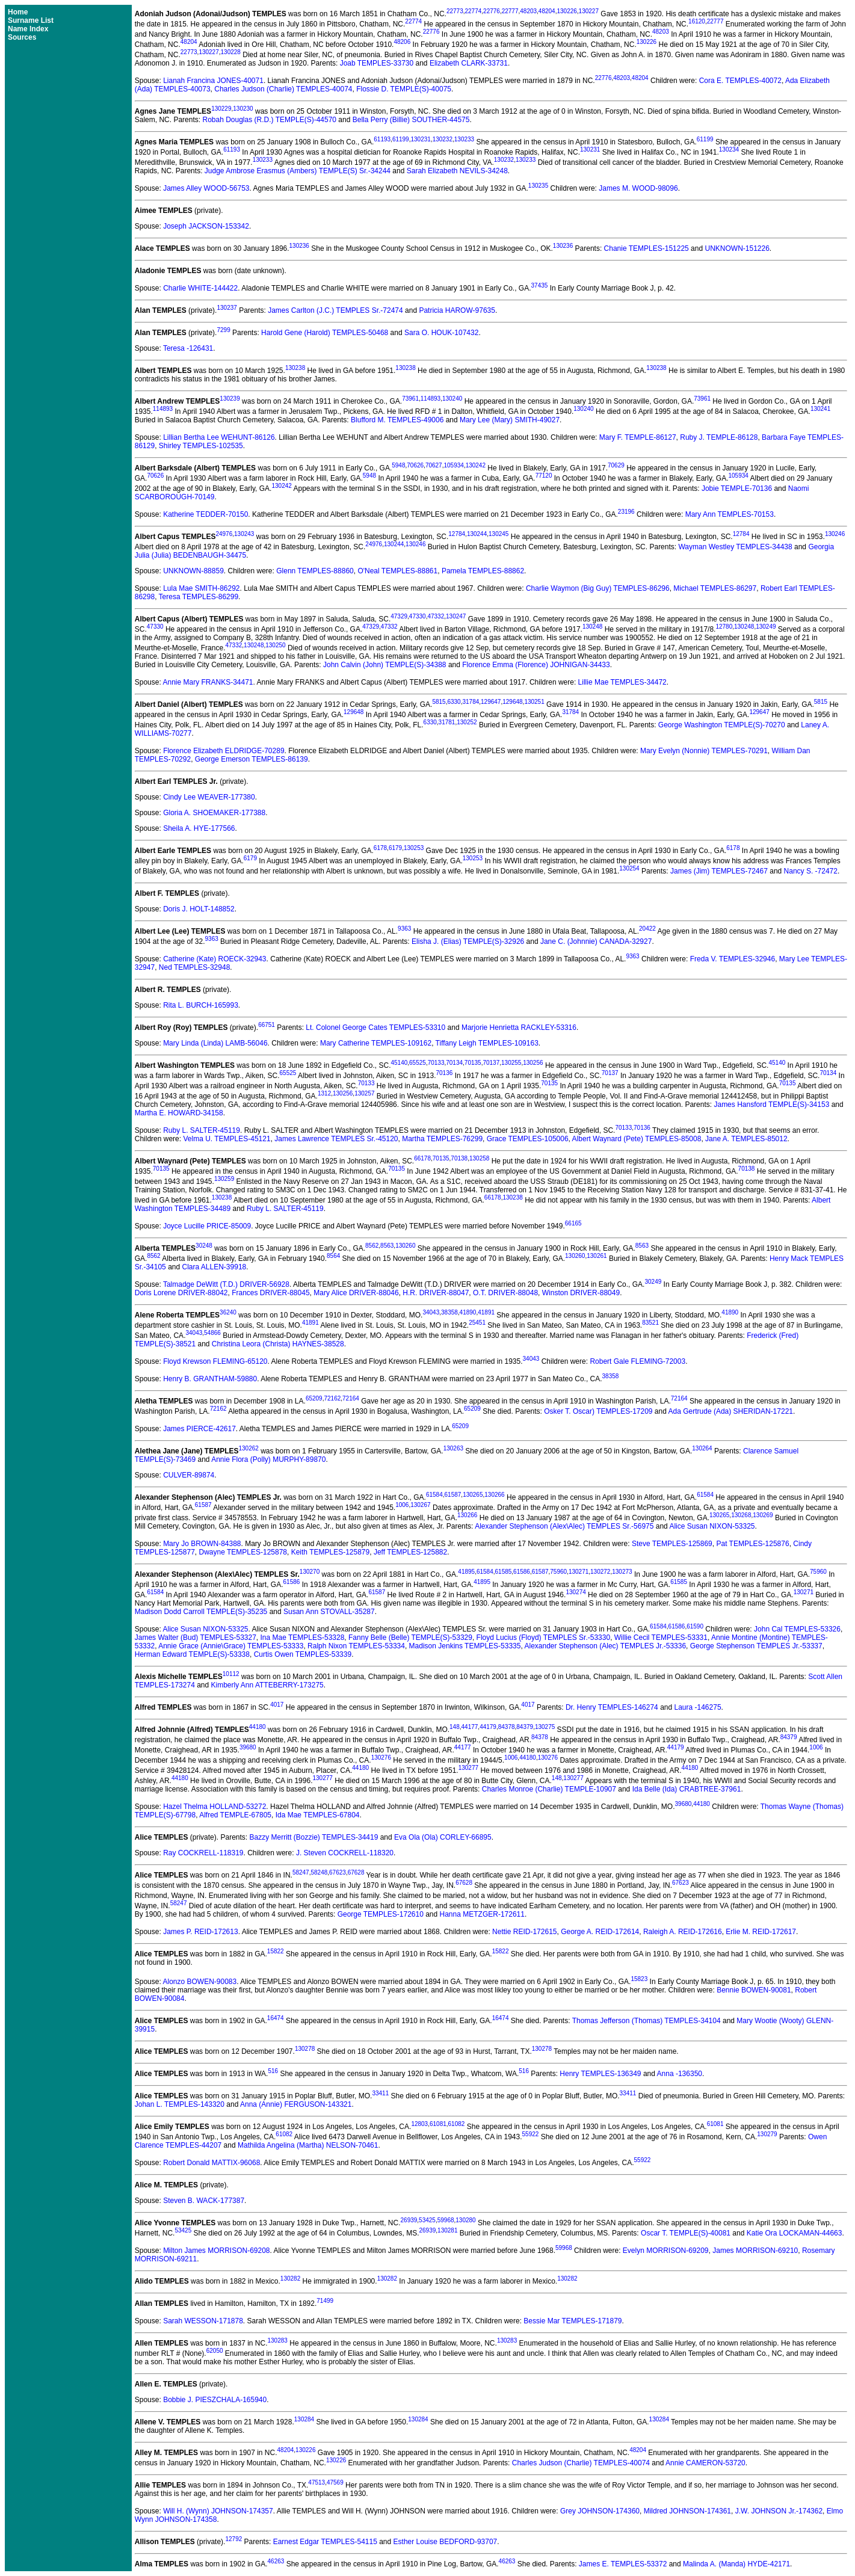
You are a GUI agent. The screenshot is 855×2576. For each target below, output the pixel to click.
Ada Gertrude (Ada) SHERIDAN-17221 (730, 1411)
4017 (276, 1704)
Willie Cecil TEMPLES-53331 (661, 1637)
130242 (476, 465)
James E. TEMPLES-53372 (623, 2564)
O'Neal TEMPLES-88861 (397, 571)
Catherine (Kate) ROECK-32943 (214, 959)
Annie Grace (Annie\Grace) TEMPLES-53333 (230, 1646)
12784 (456, 534)
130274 (575, 1592)
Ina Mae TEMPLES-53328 (303, 1637)
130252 (467, 722)
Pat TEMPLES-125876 (752, 1543)
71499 (324, 2300)
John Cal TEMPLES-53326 (797, 1629)
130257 (364, 1093)
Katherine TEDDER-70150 (205, 514)
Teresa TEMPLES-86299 (199, 597)
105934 (453, 465)
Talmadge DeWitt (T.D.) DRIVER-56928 (226, 1284)
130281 (447, 2230)
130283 (278, 2340)
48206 (402, 42)
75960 (558, 1571)
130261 (597, 1256)
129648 (512, 701)
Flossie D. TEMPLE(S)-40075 (403, 89)
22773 (454, 11)
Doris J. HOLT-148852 (199, 909)
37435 (539, 285)
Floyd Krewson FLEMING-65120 (215, 1361)
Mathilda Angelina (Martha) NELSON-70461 (308, 2145)
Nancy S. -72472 (811, 871)
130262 (248, 1448)
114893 (430, 398)
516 (273, 2071)
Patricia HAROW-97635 (457, 310)
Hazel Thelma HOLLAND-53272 (214, 1806)
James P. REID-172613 (200, 1931)
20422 (647, 928)
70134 (454, 1062)
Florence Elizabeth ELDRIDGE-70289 (223, 751)
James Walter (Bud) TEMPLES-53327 (195, 1637)
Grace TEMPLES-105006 (528, 1139)
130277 (468, 1767)
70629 (616, 465)
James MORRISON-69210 (755, 2250)
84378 (506, 1727)
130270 (309, 1571)
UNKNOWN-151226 (737, 248)
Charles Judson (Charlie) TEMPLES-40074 (283, 89)
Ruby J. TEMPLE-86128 (719, 437)
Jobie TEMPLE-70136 (737, 488)
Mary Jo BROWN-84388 (202, 1543)
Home (18, 12)
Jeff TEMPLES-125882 (410, 1552)
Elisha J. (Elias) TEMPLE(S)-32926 (468, 941)
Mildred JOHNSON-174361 (687, 2511)
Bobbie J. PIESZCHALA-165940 (215, 2400)
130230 (243, 108)
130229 (221, 108)
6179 (395, 848)
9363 (404, 928)
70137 (491, 1062)
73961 (410, 398)
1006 (402, 1505)
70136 (444, 1073)
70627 (433, 465)
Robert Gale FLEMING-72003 (637, 1361)
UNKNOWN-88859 (193, 571)
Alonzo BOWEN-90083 (199, 1981)
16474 (275, 2018)
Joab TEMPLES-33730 (377, 63)
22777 (510, 11)
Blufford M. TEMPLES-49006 (397, 420)
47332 (435, 616)
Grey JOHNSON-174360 (600, 2511)
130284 (304, 2419)
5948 (398, 465)
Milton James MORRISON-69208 (216, 2250)
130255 (511, 1062)
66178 (422, 1158)
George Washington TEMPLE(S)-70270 (721, 725)
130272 (600, 1571)
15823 (639, 1979)
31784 (470, 701)
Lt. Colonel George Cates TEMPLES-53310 (375, 1027)
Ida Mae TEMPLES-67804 (318, 1815)
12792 (233, 2539)
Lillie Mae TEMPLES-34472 (622, 682)
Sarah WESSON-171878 (203, 2321)
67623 (337, 1872)
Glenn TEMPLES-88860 (315, 571)
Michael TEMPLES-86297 (714, 588)
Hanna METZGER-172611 (482, 1914)
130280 (465, 2220)
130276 (381, 1757)
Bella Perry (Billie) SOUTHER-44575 (411, 120)
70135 (473, 1062)
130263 (453, 1448)
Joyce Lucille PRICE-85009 (207, 1226)
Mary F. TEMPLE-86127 (637, 437)
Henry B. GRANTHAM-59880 (210, 1379)
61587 (453, 1494)
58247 (300, 1872)
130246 (835, 534)
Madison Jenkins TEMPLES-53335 (465, 1646)
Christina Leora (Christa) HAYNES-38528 (278, 1344)
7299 (223, 330)
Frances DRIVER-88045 (270, 1293)
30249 (652, 1281)
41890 (468, 1312)
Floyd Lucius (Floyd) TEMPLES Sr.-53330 (544, 1637)
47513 (316, 2482)
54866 (212, 1333)
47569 (335, 2482)
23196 (626, 511)
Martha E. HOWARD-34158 (179, 1113)
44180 (257, 1727)
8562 (371, 1245)
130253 (414, 848)
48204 (547, 11)
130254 (629, 868)
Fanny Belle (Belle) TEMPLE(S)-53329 (410, 1637)
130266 (494, 1494)
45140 (398, 1062)
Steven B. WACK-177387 (203, 2200)
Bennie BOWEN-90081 (754, 1990)
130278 (305, 2048)
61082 (456, 2124)
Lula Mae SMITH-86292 (201, 588)
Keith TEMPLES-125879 (330, 1552)
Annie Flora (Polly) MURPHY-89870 (268, 1459)
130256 (533, 1062)
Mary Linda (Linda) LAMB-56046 (215, 1043)
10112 (231, 1674)
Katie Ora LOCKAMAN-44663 (794, 2233)
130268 (741, 1515)
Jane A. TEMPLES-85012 (746, 1139)
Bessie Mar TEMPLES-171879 (572, 2321)
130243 (244, 534)
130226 (566, 11)
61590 (695, 1626)
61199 (400, 139)
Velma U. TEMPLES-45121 (226, 1139)
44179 (488, 1727)
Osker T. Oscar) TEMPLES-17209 (598, 1411)
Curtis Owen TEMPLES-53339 (303, 1654)
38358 (449, 1312)
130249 (766, 626)
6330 (453, 701)
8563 (387, 1245)
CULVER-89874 (188, 1475)
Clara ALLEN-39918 (214, 1267)
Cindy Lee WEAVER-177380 (209, 797)
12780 (723, 626)
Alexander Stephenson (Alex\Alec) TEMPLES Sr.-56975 (564, 1526)
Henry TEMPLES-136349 (600, 2073)
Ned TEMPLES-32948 (194, 967)
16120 (696, 21)
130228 (231, 52)
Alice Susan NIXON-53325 (712, 1526)
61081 (438, 2124)
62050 (214, 2350)
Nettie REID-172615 (524, 1931)
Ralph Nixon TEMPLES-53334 (356, 1646)
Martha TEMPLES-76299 (442, 1139)
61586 (521, 1571)
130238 (295, 368)
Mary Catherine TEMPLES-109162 (375, 1043)
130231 (420, 139)
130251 (534, 701)
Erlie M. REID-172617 (761, 1931)
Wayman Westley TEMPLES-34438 (735, 547)
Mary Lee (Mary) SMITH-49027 (510, 420)
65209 (314, 1398)
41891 (486, 1312)
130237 (226, 307)
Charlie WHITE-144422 (200, 288)
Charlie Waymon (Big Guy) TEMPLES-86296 (598, 588)
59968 (445, 2220)
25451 (477, 1322)
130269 (763, 1515)
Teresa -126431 (188, 348)
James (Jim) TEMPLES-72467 (719, 871)
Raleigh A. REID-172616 (682, 1931)
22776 (491, 11)
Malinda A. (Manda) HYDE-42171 (736, 2564)
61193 (382, 139)
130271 (578, 1571)
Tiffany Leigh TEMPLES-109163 (487, 1043)
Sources (22, 37)
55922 (530, 2134)
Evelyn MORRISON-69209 (666, 2250)
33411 (380, 2093)
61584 (434, 1494)
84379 (524, 1727)
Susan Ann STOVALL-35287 (329, 1611)
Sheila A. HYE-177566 (199, 828)
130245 (498, 534)
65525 (417, 1062)
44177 (469, 1727)
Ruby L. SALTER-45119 (201, 1130)
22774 (473, 11)
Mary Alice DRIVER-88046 (355, 1293)
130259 (224, 1179)
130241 (820, 408)
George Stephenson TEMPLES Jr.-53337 (756, 1646)
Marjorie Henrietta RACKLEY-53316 (518, 1027)
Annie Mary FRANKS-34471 (207, 682)
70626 (415, 465)
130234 (729, 149)
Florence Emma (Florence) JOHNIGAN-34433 (536, 665)
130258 (479, 1158)
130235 (538, 185)
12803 (419, 2124)
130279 (767, 2134)
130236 (299, 245)
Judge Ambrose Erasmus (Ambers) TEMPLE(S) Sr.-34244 (297, 171)
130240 (452, 398)
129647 (491, 701)
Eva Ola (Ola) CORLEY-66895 (443, 1837)
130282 (290, 2278)
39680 (247, 1747)
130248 (592, 626)
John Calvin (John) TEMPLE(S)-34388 (384, 665)
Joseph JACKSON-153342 (206, 226)
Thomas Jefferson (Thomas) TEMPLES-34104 (646, 2021)
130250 (275, 645)
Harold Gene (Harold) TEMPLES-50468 (324, 332)
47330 (417, 616)
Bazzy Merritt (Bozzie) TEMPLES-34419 (313, 1837)
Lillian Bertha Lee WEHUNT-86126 (218, 437)
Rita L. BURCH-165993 (200, 1005)
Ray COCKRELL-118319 (203, 1853)
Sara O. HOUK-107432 (441, 332)
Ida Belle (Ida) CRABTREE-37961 (686, 1789)
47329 (398, 616)
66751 (266, 1024)
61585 (503, 1571)
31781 (447, 722)
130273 (622, 1571)
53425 (427, 2220)
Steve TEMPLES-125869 (672, 1543)
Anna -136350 (679, 2073)
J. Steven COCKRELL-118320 (345, 1853)
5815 (438, 701)
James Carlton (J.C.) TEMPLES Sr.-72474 (335, 310)
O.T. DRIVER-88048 (505, 1293)
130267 (420, 1505)
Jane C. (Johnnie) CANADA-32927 (596, 941)
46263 (276, 2561)
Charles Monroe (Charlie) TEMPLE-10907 (549, 1789)
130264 (702, 1448)
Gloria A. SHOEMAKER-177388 (214, 813)
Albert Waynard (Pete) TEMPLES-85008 (637, 1139)
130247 (456, 616)
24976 (223, 534)
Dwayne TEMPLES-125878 (243, 1552)
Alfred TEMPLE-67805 (235, 1815)
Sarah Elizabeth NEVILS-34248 (457, 171)
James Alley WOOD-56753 (206, 188)
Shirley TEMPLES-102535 (201, 446)
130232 (442, 139)
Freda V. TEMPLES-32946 (732, 959)
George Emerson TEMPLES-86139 (251, 759)
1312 (324, 1093)
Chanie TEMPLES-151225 (646, 248)
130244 (477, 534)
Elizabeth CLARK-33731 (469, 63)
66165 (573, 1223)
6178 (380, 848)
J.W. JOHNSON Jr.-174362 (779, 2511)
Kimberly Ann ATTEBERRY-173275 (267, 1685)
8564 (333, 1256)
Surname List (31, 20)
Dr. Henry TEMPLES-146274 (612, 1707)
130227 (589, 11)
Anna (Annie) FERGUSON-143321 (295, 2104)
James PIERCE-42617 (199, 1429)
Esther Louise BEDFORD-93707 (446, 2541)
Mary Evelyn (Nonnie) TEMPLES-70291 (704, 751)
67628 (356, 1872)
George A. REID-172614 (600, 1931)
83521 (650, 1322)
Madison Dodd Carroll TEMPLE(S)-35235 (201, 1611)
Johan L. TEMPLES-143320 (179, 2104)
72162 (332, 1398)
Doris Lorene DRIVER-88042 (181, 1293)
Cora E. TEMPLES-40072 (740, 80)
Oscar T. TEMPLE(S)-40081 (685, 2233)
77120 (544, 475)
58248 (318, 1872)
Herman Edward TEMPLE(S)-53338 (192, 1654)
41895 (466, 1571)
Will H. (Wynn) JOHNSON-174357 (218, 2511)
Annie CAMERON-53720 (705, 2463)
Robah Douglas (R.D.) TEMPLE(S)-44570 (269, 120)
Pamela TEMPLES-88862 (483, 571)
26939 (409, 2220)
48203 (528, 11)
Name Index (28, 29)
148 (454, 1727)
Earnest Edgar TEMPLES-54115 (325, 2541)
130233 (464, 139)
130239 (229, 398)
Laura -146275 (697, 1707)
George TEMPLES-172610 (381, 1914)
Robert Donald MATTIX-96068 (211, 2162)
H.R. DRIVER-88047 (436, 1293)
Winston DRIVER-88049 (581, 1293)
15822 (275, 1951)
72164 (350, 1398)
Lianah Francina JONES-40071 (213, 80)
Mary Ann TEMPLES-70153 (729, 514)
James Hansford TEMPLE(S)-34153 (771, 1104)
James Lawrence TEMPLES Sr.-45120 (336, 1139)
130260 (405, 1245)
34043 (430, 1312)
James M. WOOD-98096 (638, 188)
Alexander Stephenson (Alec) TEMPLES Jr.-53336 (606, 1646)
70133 (436, 1062)
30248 (204, 1245)
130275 (545, 1727)
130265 (473, 1494)
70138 (459, 1158)
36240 (228, 1312)
